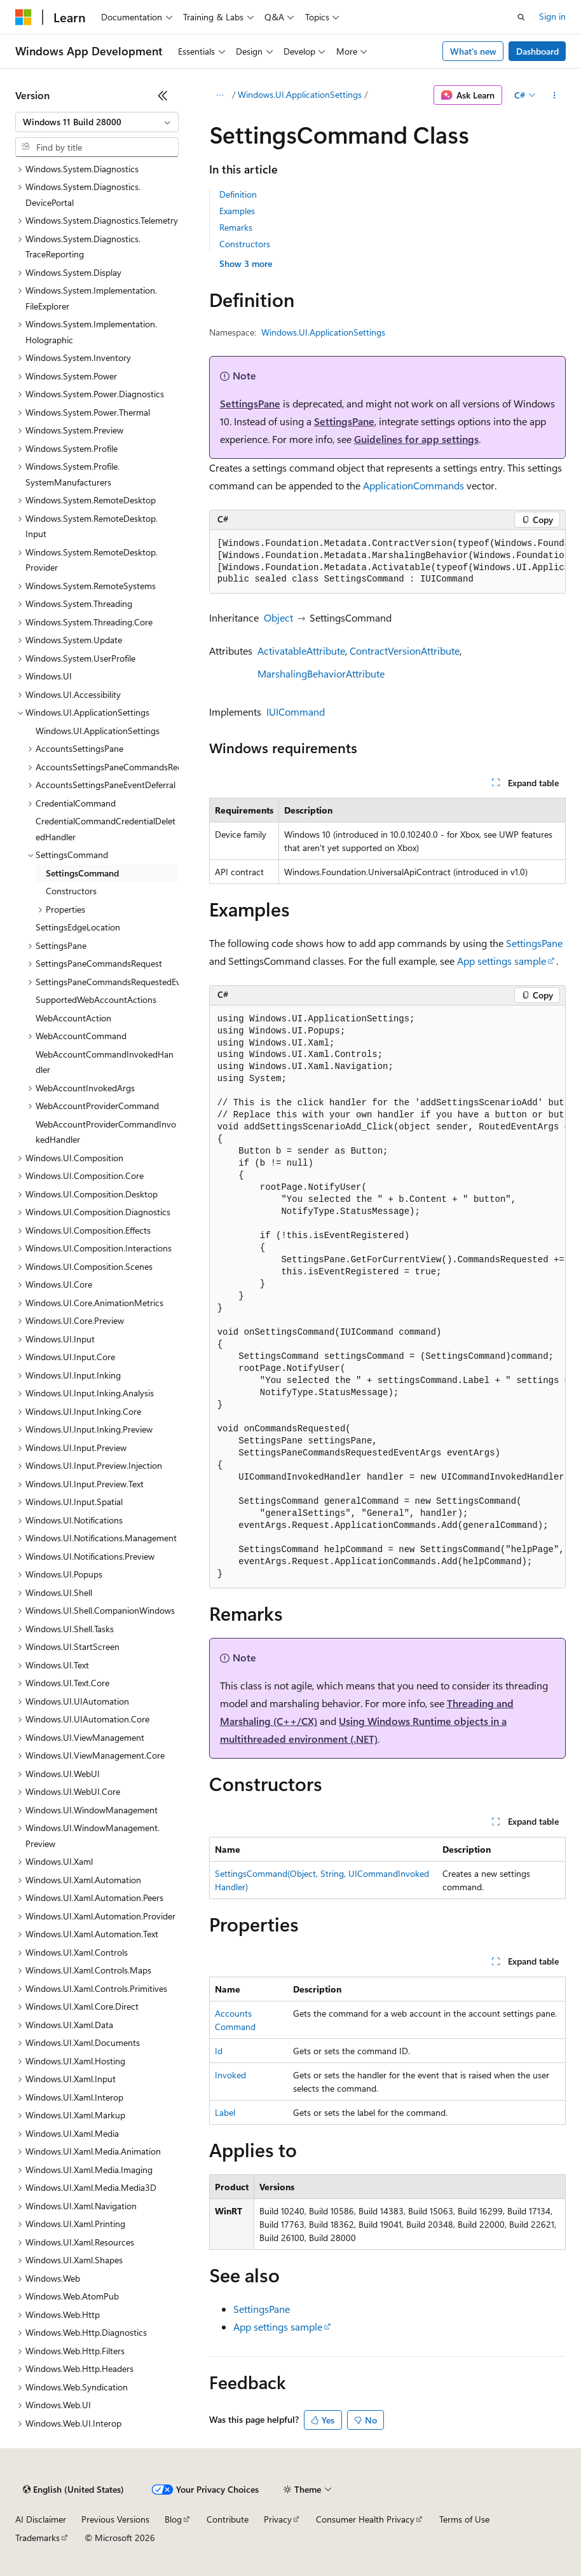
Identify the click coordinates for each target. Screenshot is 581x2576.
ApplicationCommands (413, 485)
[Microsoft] (23, 17)
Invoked (230, 2075)
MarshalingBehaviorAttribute (321, 673)
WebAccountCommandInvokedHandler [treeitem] (105, 1062)
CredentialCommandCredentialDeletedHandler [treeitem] (105, 829)
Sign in (552, 16)
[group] (387, 562)
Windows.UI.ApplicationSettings (300, 94)
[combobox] (97, 122)
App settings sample (501, 960)
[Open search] (521, 17)
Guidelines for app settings (416, 439)
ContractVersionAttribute (405, 650)
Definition (238, 194)
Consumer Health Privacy (365, 2519)
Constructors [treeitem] (71, 891)
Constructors (244, 244)
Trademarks (37, 2538)
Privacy (278, 2519)
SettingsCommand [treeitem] (82, 873)
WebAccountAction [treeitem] (73, 1018)
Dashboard (537, 51)
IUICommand (295, 711)
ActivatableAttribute (301, 650)
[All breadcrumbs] (220, 95)
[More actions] (554, 95)
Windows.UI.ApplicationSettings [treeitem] (98, 731)
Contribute (228, 2519)
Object (278, 617)
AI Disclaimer (40, 2519)
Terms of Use (464, 2519)
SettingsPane (250, 403)
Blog (173, 2519)
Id (218, 2051)
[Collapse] (163, 95)
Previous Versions (115, 2519)
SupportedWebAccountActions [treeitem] (96, 999)
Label (225, 2112)
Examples (237, 211)
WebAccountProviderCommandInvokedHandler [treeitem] (106, 1132)
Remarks (235, 227)
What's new (473, 51)
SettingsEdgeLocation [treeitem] (78, 927)
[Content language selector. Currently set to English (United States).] (73, 2489)
